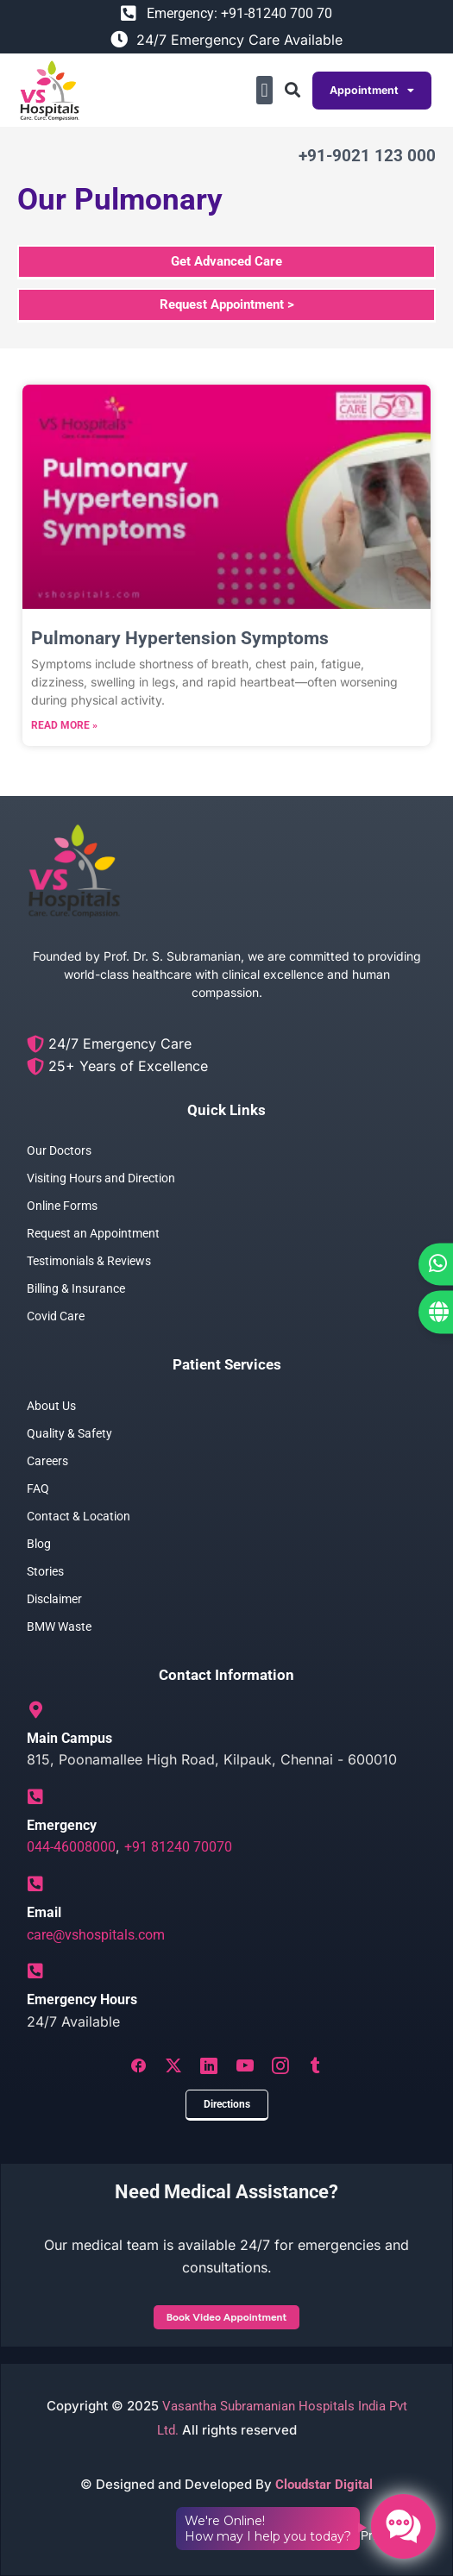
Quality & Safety (69, 1433)
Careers (47, 1461)
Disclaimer (54, 1599)
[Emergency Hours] (35, 1971)
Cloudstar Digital (324, 2484)
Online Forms (62, 1206)
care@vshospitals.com (96, 1935)
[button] (264, 90)
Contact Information (226, 1674)
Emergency (62, 1825)
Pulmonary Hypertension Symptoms (180, 638)
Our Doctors (59, 1150)
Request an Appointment (93, 1233)
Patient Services (227, 1364)
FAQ (38, 1488)
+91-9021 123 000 (367, 156)
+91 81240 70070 (178, 1847)
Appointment (372, 90)
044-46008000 (71, 1847)
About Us (51, 1406)
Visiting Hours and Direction (101, 1178)
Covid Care (56, 1316)
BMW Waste (59, 1626)
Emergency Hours (82, 1999)
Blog (39, 1544)
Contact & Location (78, 1516)
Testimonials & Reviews (89, 1261)
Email (44, 1912)
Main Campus (69, 1738)
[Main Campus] (35, 1710)
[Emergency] (35, 1797)
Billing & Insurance (76, 1288)
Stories (45, 1571)
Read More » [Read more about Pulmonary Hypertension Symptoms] (64, 725)
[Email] (35, 1884)
